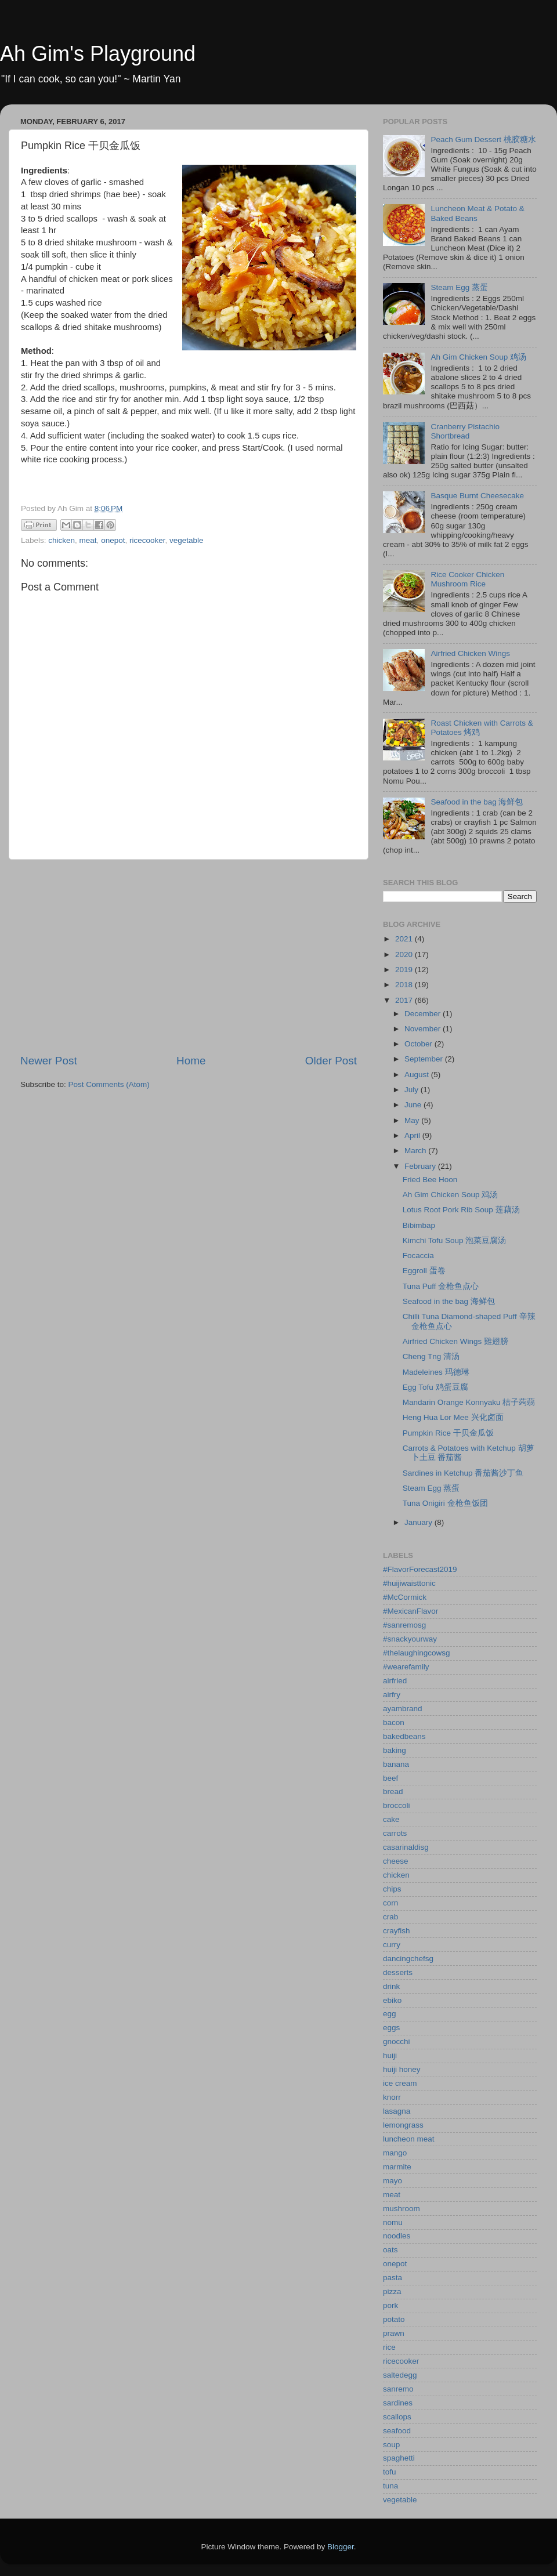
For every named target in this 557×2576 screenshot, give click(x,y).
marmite (397, 2166)
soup (391, 2444)
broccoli (396, 1805)
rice (389, 2347)
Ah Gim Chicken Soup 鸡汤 (478, 357)
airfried (395, 1680)
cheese (395, 1861)
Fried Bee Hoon (430, 1179)
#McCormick (404, 1597)
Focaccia (418, 1255)
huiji (390, 2055)
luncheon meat (409, 2139)
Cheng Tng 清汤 (431, 1356)
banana (396, 1764)
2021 (405, 938)
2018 (405, 984)
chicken (61, 540)
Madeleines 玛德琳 (436, 1372)
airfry (391, 1694)
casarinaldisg (406, 1847)
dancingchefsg (408, 1958)
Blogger (340, 2546)
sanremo (398, 2389)
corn (390, 1903)
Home (190, 1061)
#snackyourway (410, 1639)
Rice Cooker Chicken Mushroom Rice (467, 579)
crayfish (396, 1930)
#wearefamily (406, 1666)
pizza (392, 2291)
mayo (392, 2180)
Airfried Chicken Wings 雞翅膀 (455, 1341)
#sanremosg (404, 1625)
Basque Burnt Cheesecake (477, 495)
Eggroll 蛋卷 (424, 1270)
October (419, 1043)
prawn (393, 2333)
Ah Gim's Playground (98, 54)
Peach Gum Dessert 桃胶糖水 (483, 139)
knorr (392, 2097)
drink (391, 1986)
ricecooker (147, 540)
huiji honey (402, 2069)
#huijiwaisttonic (409, 1583)
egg (389, 2013)
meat (88, 540)
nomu (393, 2222)
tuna (390, 2485)
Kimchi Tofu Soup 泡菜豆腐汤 (455, 1240)
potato (394, 2319)
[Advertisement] (188, 956)
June (414, 1104)
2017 (405, 1000)
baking (394, 1750)
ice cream (400, 2083)
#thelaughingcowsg (416, 1653)
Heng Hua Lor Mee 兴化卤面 (453, 1417)
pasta (392, 2277)
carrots (395, 1833)
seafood (397, 2430)
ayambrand (402, 1708)
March (416, 1150)
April (413, 1135)
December (423, 1013)
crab (390, 1916)
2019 (405, 969)
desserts (398, 1972)
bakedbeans (404, 1736)
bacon (393, 1722)
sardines (398, 2403)
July (412, 1089)
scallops (397, 2416)
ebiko (392, 2000)
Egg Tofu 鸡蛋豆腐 (435, 1387)
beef (390, 1778)
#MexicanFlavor (410, 1611)
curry (391, 1944)
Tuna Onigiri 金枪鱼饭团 (445, 1503)
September (424, 1059)
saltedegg (400, 2375)
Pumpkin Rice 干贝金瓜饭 (448, 1433)
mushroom (401, 2208)
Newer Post (48, 1061)
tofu (389, 2472)
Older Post (331, 1061)
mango (395, 2153)
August (417, 1074)
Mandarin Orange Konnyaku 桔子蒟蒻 (469, 1402)
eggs (391, 2027)
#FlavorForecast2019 (420, 1569)
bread (393, 1791)
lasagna (396, 2111)
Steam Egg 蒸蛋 (459, 287)
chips (392, 1889)
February (421, 1166)
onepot (113, 540)
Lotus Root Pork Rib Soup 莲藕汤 (461, 1209)
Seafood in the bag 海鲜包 (477, 802)
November (423, 1028)
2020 (405, 954)
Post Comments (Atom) (109, 1084)
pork (390, 2305)
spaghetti (399, 2458)
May (412, 1120)
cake (391, 1819)
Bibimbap (419, 1225)
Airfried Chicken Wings (470, 653)
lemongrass (403, 2125)
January (419, 1522)
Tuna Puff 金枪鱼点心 (441, 1286)
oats (390, 2249)
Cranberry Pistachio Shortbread (465, 431)
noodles (396, 2235)
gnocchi (396, 2041)
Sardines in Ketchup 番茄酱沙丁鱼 (463, 1473)
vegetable (186, 540)
